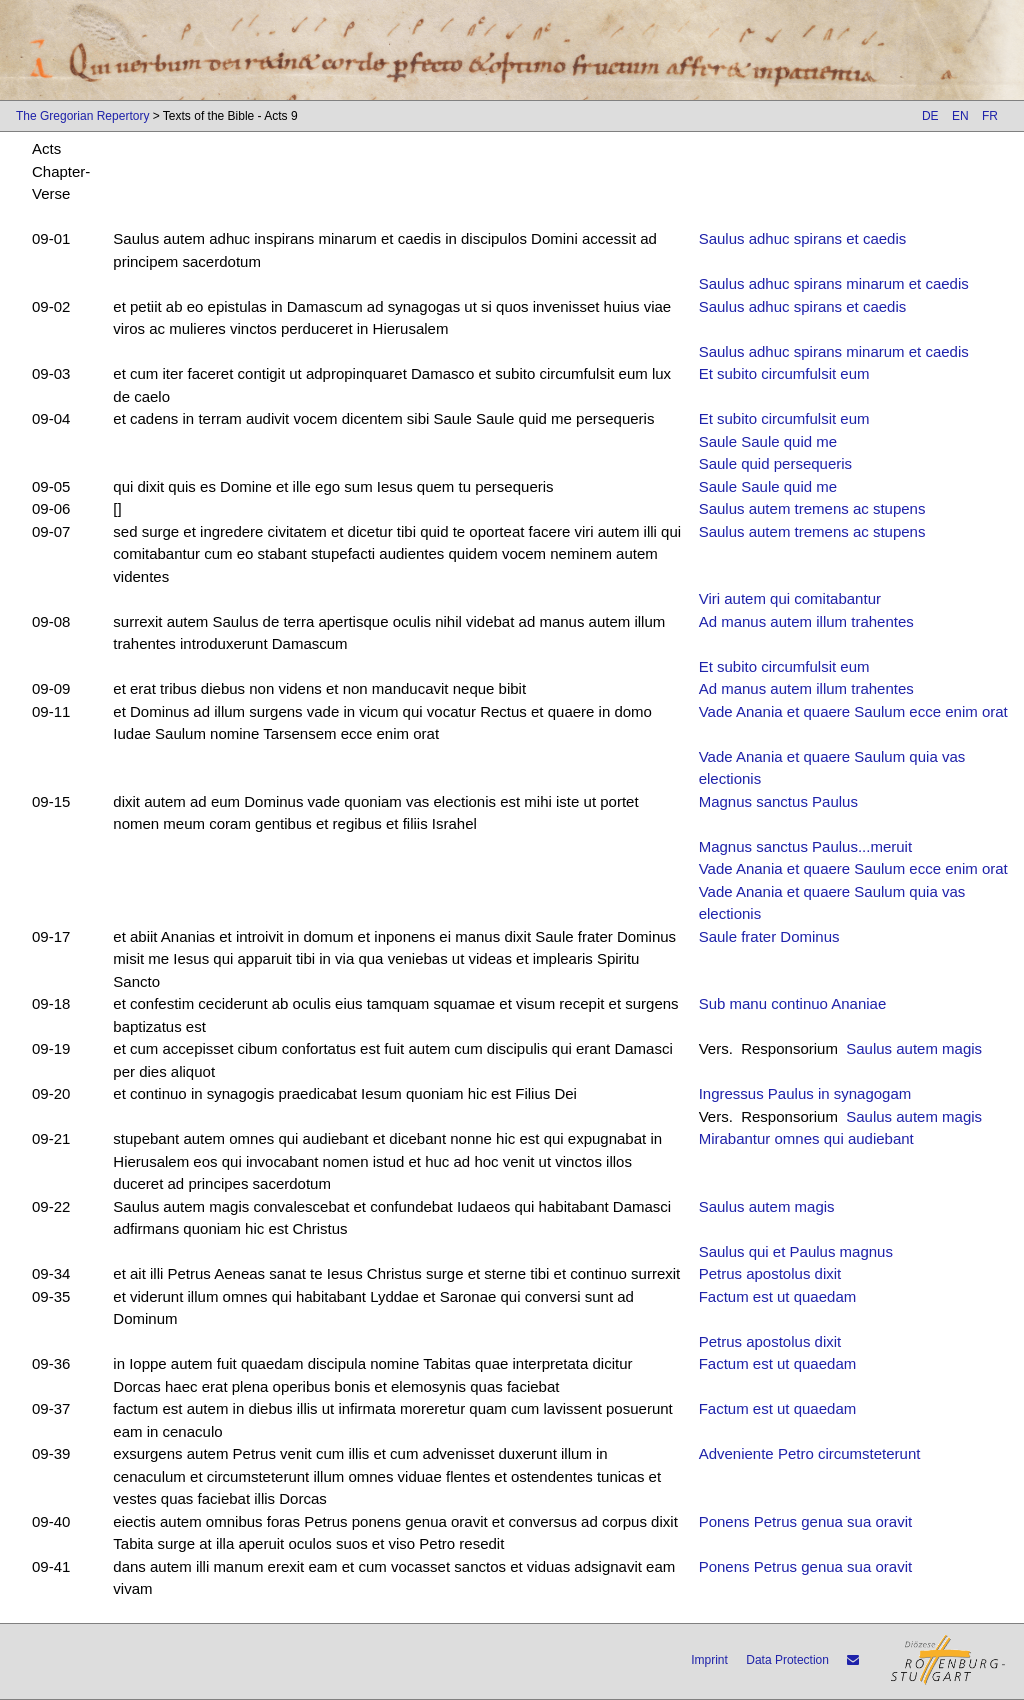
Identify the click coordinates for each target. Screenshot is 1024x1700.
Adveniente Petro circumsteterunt (810, 1453)
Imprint (709, 1660)
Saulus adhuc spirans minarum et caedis (834, 283)
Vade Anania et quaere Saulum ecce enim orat (853, 711)
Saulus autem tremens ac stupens (812, 508)
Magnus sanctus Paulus (778, 801)
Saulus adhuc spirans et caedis (803, 238)
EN (960, 116)
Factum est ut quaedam (778, 1296)
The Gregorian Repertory (82, 116)
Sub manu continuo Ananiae (793, 1003)
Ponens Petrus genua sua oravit (805, 1521)
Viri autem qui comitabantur (790, 598)
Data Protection (787, 1660)
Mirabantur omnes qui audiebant (806, 1138)
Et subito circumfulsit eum (784, 373)
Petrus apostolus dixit (770, 1273)
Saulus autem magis (914, 1048)
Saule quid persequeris (775, 463)
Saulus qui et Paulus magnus (796, 1251)
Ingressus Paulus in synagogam (805, 1093)
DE (930, 116)
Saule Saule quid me (768, 441)
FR (990, 116)
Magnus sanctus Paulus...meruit (805, 846)
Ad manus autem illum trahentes (806, 621)
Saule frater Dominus (769, 936)
